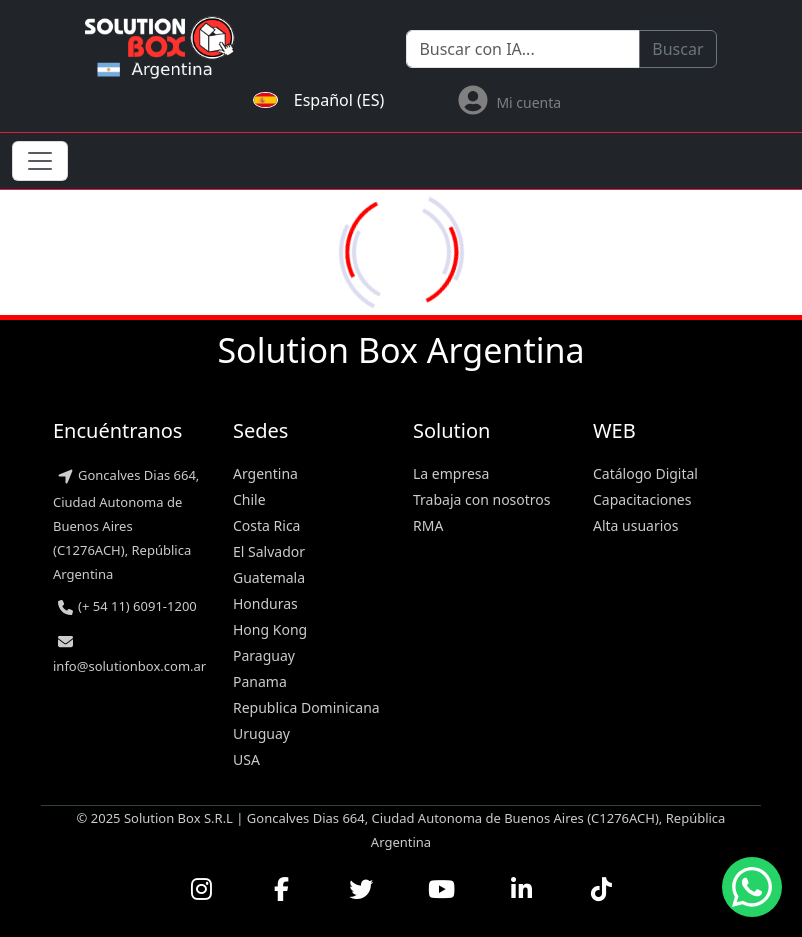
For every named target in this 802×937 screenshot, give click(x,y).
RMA (428, 525)
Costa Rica (266, 525)
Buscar (677, 49)
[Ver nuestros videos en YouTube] (441, 889)
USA (246, 759)
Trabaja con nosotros (482, 499)
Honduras (265, 603)
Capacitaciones (642, 499)
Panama (260, 681)
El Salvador (269, 551)
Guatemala (269, 577)
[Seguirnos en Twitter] (361, 889)
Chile (249, 499)
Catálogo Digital (645, 473)
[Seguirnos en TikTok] (601, 889)
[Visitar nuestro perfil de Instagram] (201, 889)
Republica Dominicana (306, 707)
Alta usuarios (636, 525)
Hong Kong (270, 629)
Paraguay (264, 655)
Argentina (265, 473)
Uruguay (261, 733)
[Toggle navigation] (40, 161)
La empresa (451, 473)
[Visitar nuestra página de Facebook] (281, 889)
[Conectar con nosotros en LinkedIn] (521, 889)
